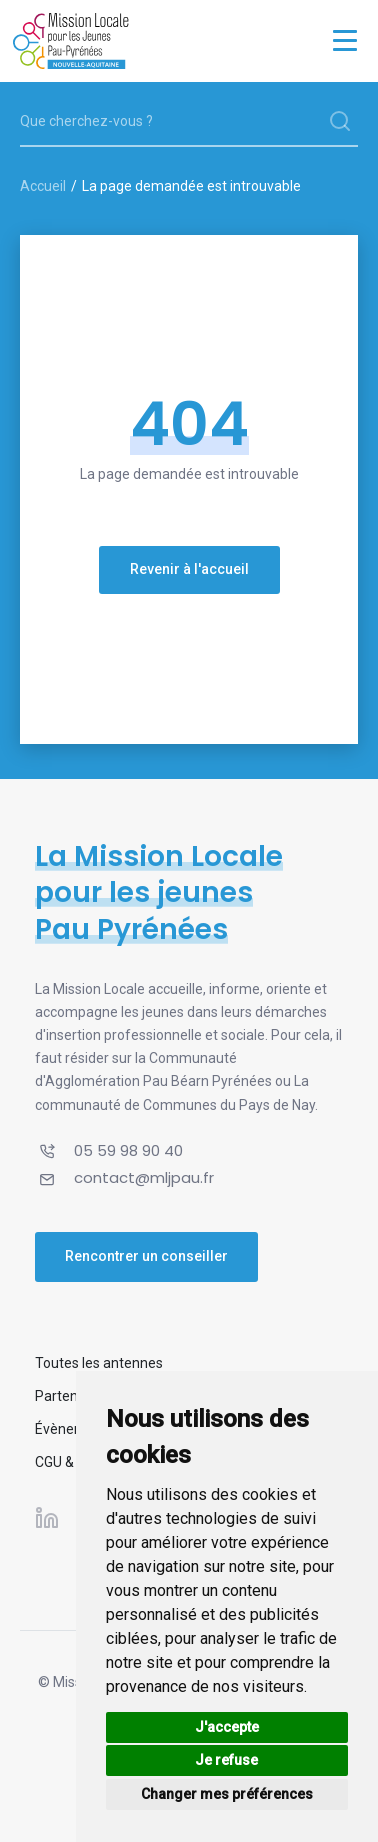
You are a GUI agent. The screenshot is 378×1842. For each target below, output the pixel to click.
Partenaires (72, 1396)
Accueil (43, 186)
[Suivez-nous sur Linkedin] (47, 1517)
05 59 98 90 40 (128, 1150)
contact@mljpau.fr (144, 1177)
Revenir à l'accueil (189, 569)
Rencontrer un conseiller (146, 1256)
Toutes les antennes (99, 1363)
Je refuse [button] (226, 1760)
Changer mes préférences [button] (227, 1794)
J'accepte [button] (227, 1727)
